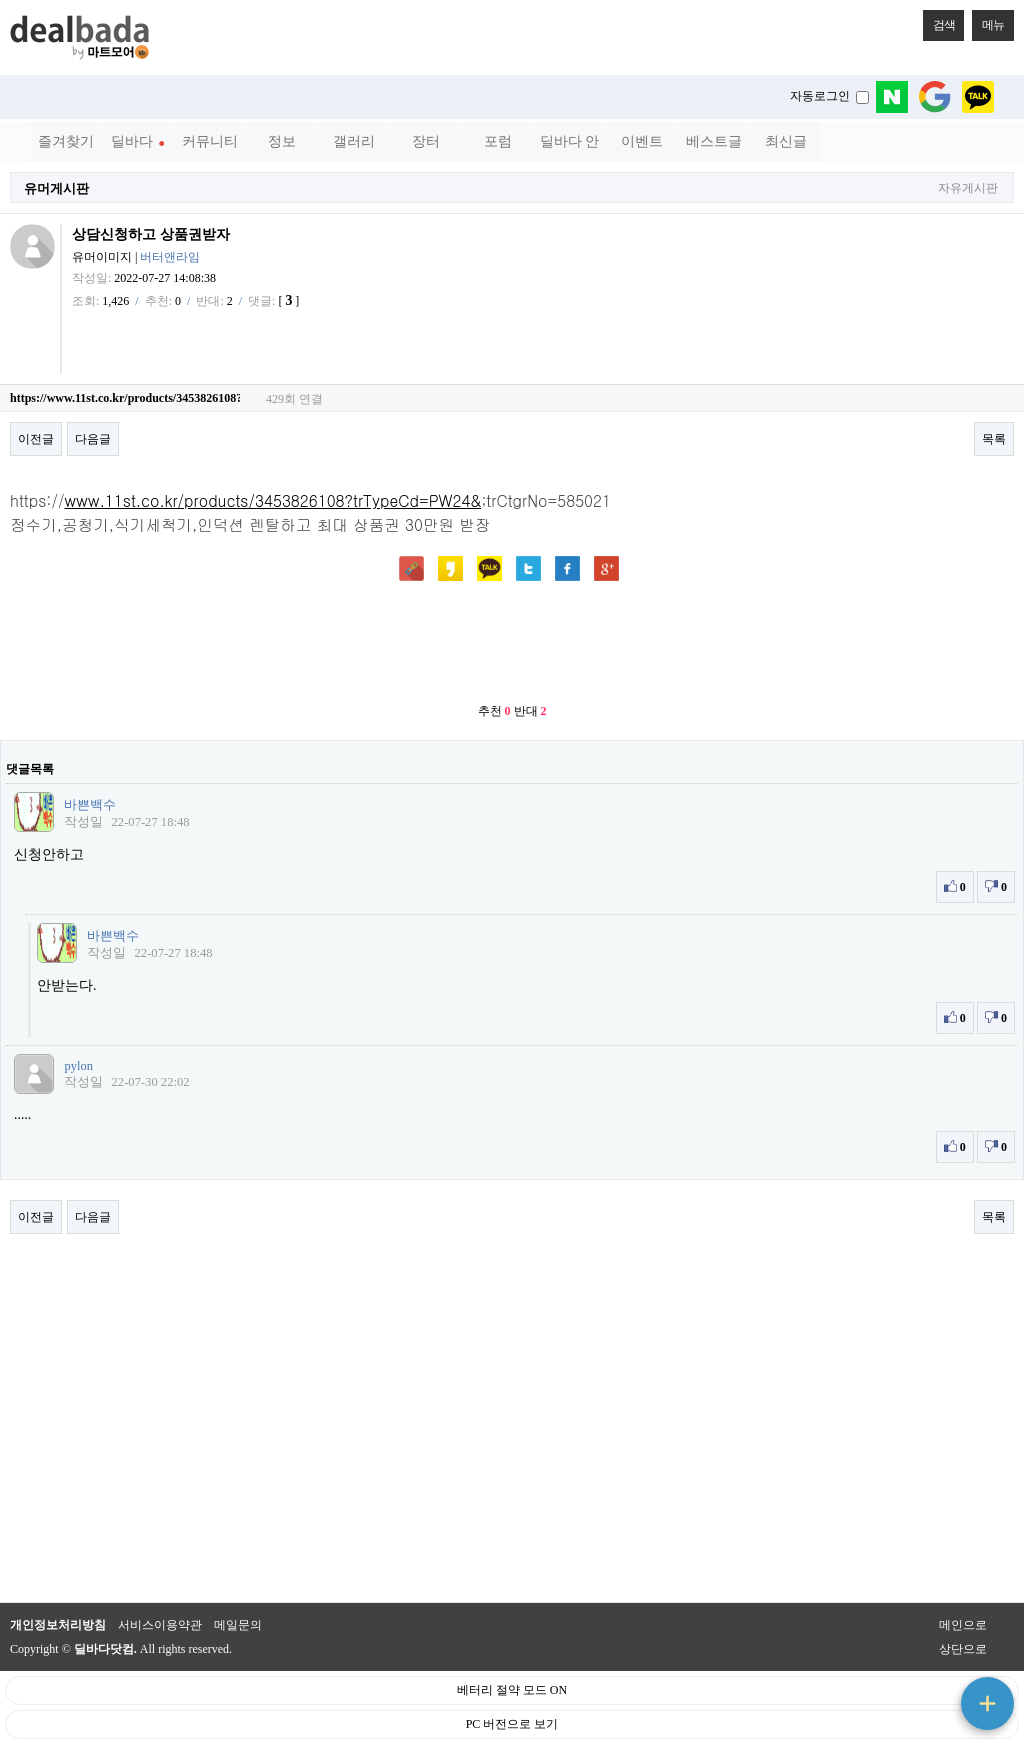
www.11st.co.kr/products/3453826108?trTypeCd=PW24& (273, 500)
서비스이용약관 (160, 1625)
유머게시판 (56, 188)
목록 (994, 439)
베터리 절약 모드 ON (512, 1690)
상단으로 (963, 1649)
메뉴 (988, 21)
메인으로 (963, 1625)
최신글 (786, 141)
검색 (939, 21)
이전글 (36, 439)
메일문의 (238, 1625)
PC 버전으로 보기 (512, 1724)
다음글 (93, 439)
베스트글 (714, 141)
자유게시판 (968, 188)
